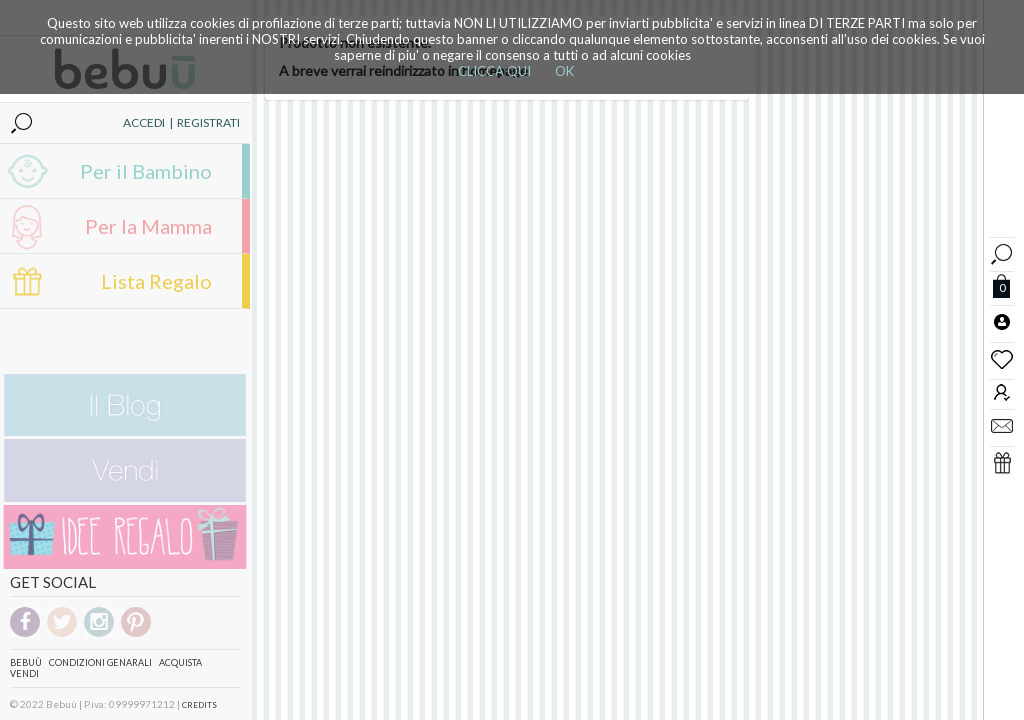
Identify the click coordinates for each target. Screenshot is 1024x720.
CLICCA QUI (494, 71)
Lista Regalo (156, 281)
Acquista (180, 662)
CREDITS (199, 705)
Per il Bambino (146, 171)
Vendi (24, 673)
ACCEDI (144, 122)
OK (564, 71)
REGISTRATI (208, 122)
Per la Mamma (148, 226)
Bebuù (26, 662)
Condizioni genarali (100, 662)
